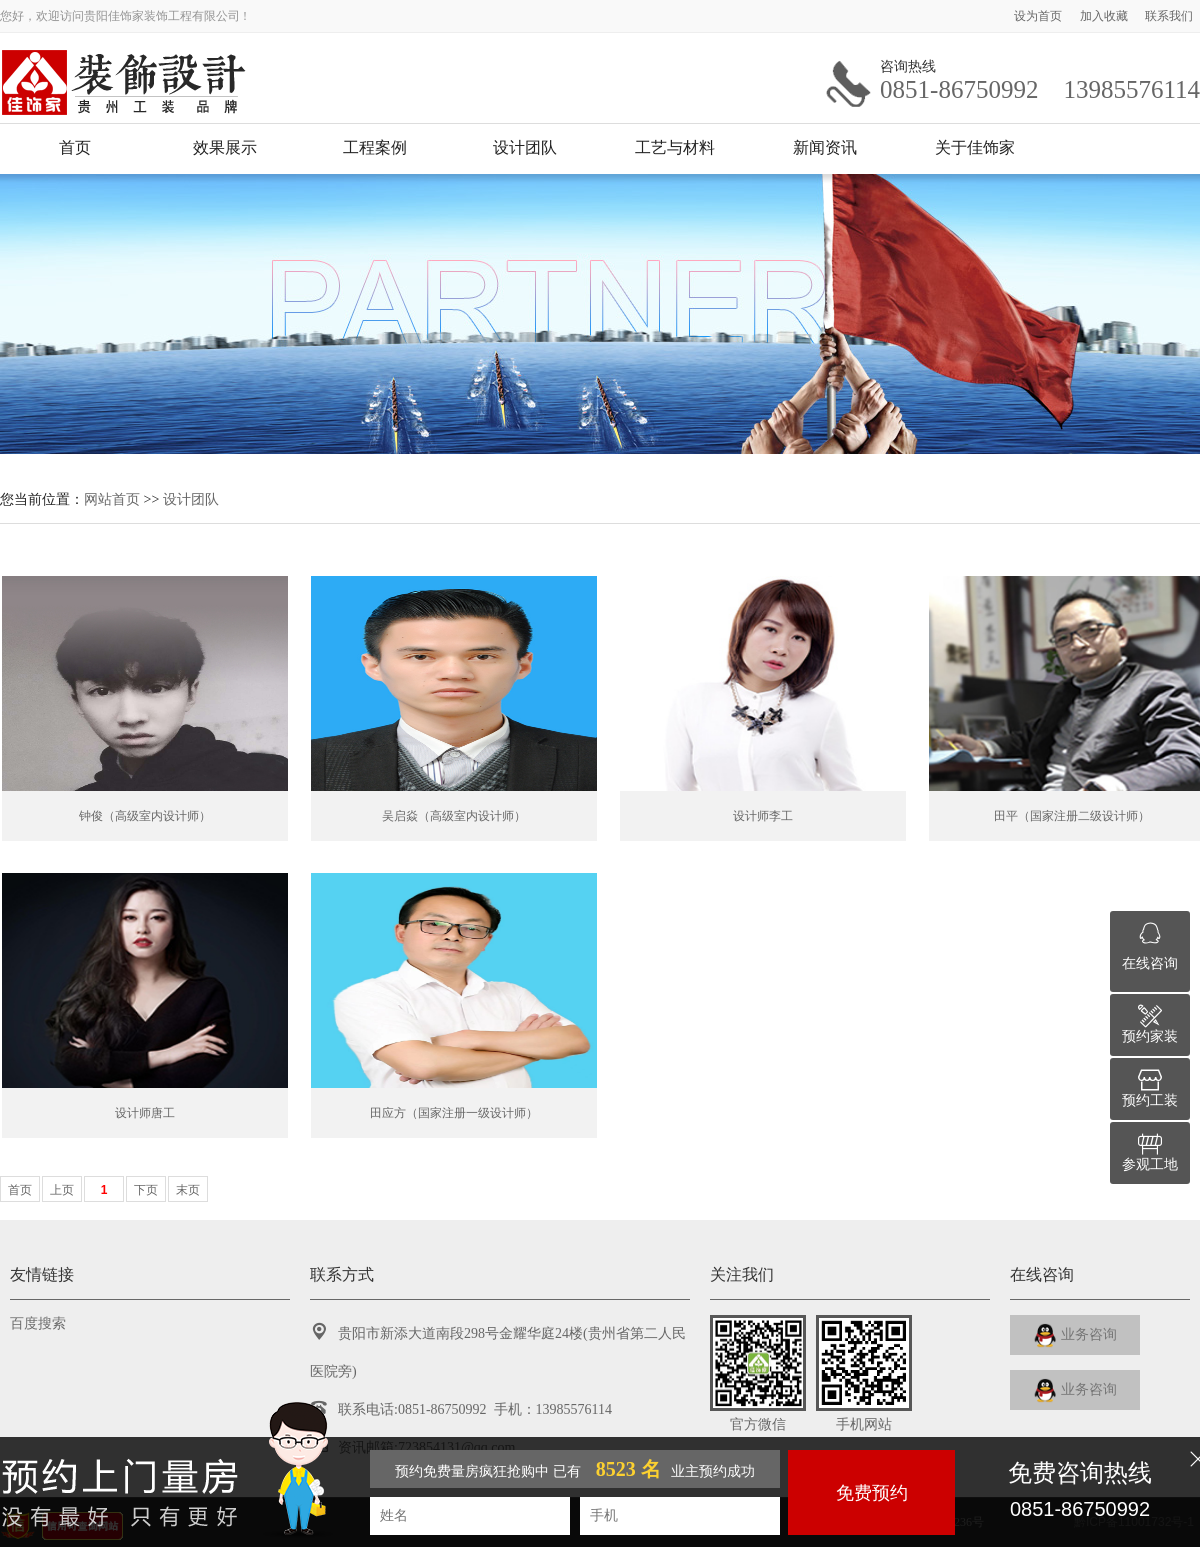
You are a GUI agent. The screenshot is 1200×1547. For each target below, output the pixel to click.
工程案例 (375, 147)
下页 (146, 1190)
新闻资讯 (825, 147)
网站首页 (112, 499)
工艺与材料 (675, 147)
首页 (75, 147)
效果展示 (225, 147)
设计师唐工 (145, 1113)
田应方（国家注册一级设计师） (454, 1113)
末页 (188, 1190)
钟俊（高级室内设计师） (145, 816)
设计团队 (525, 147)
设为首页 (1039, 16)
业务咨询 (1075, 1335)
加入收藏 (1105, 16)
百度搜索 (38, 1323)
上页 (62, 1190)
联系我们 (1169, 16)
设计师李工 (763, 816)
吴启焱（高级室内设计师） (454, 816)
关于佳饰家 (975, 147)
